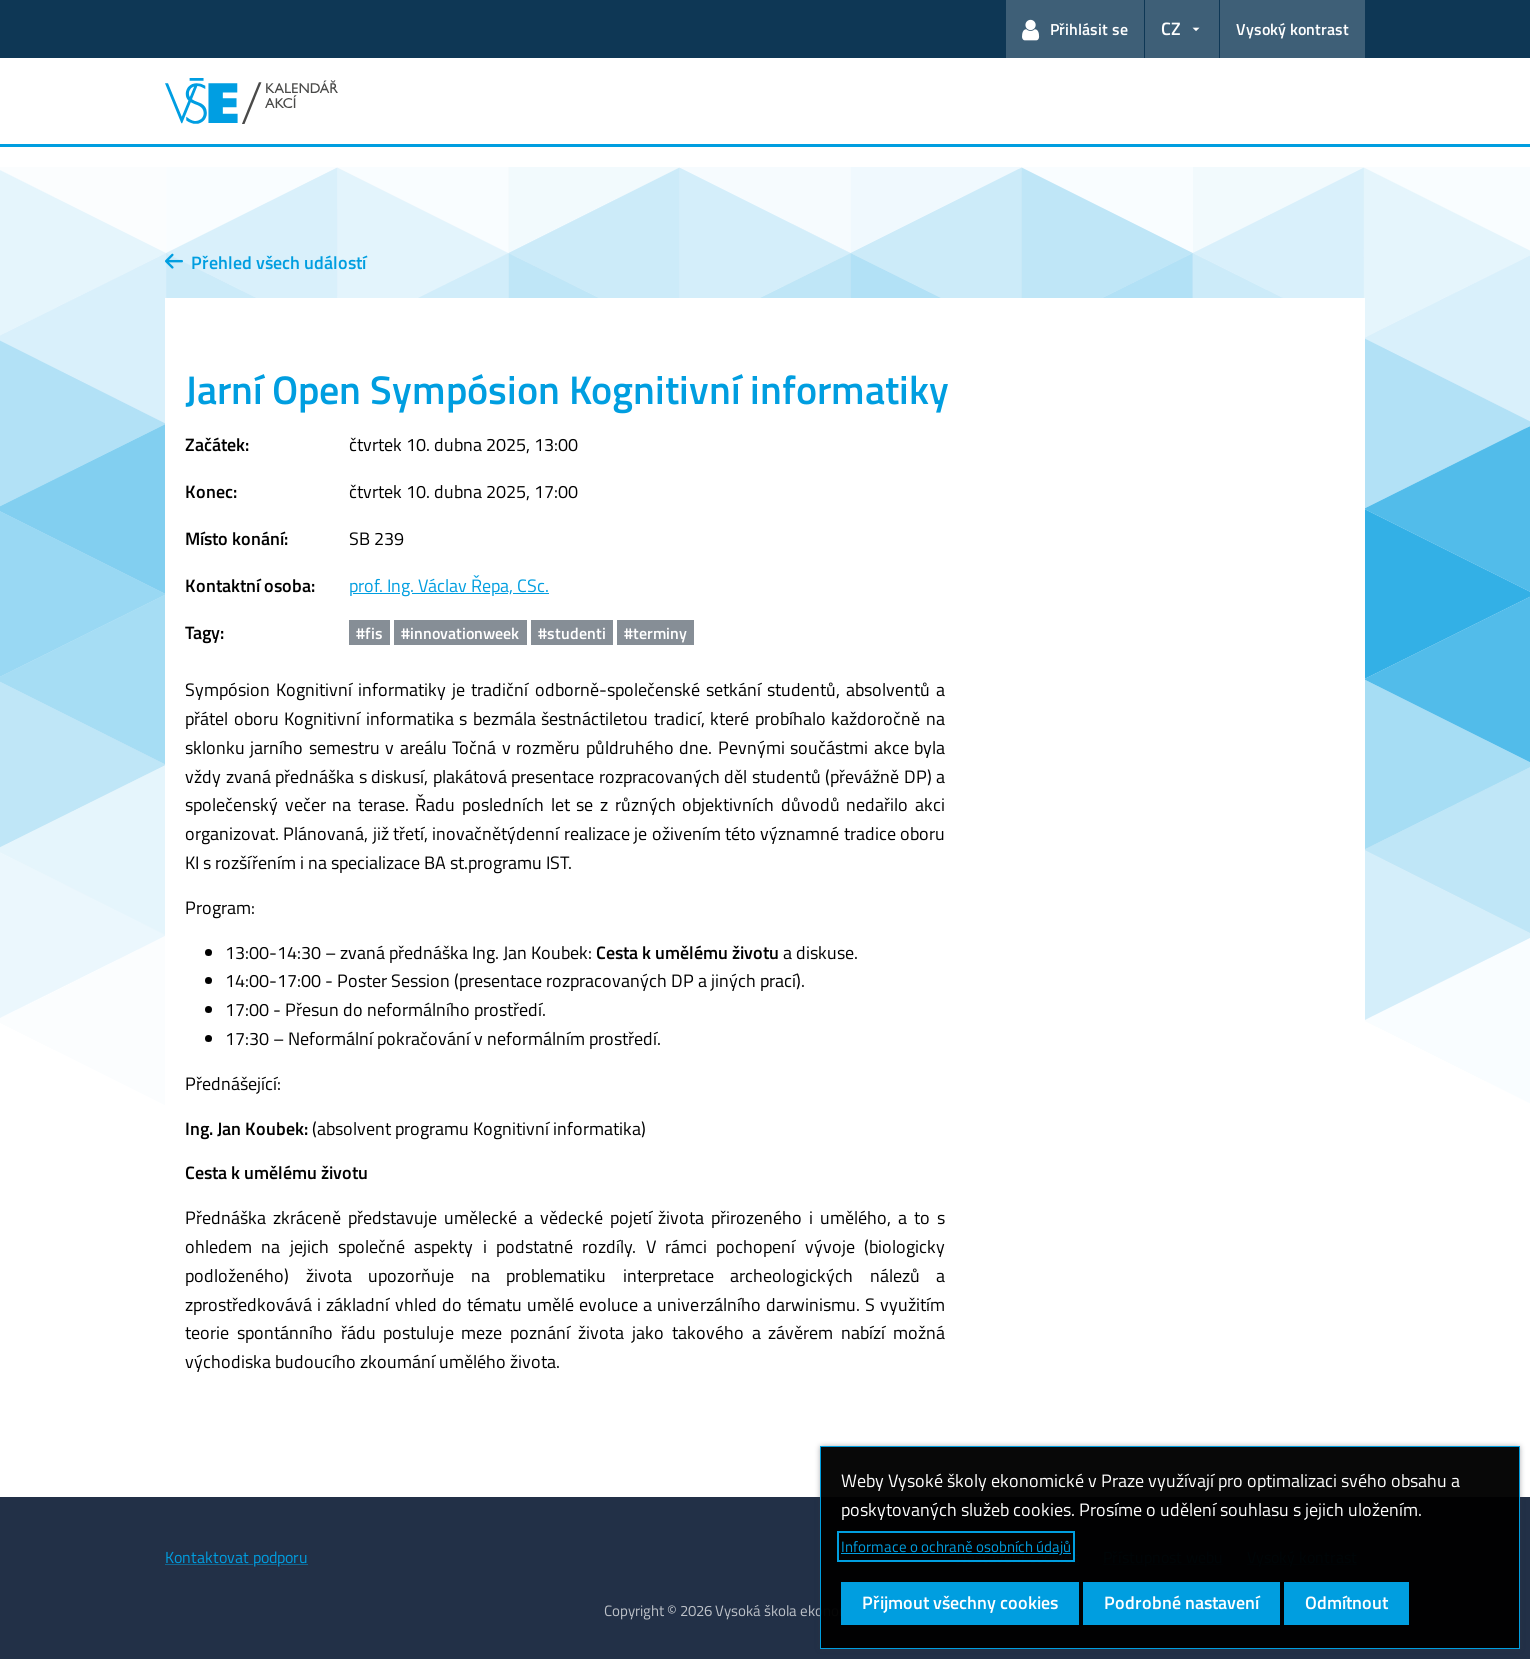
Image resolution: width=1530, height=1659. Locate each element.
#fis (369, 633)
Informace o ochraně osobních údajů (956, 1546)
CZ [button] (1171, 28)
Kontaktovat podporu (236, 1557)
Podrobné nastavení (1181, 1602)
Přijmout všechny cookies (960, 1602)
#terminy (655, 633)
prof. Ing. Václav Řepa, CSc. (449, 585)
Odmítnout (1346, 1602)
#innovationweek (460, 633)
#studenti (572, 633)
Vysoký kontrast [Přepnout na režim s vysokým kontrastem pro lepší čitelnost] (1292, 29)
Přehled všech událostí (265, 262)
